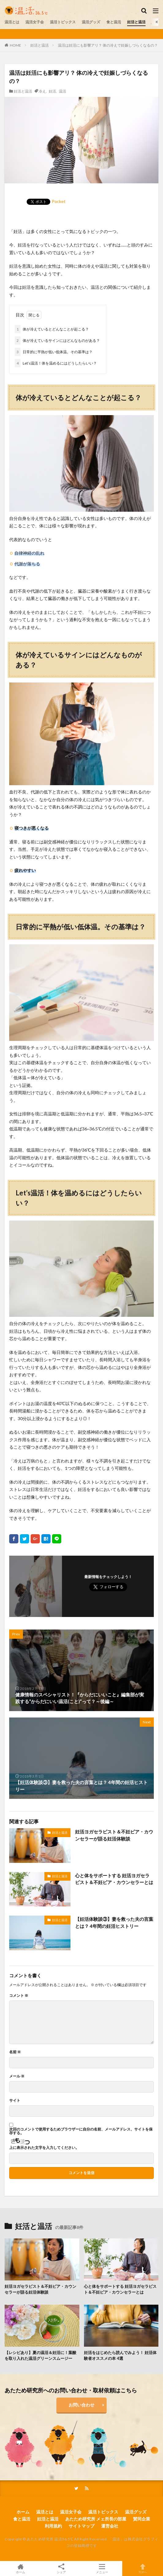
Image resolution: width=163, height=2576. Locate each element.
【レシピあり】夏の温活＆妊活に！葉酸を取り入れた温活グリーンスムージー (40, 2355)
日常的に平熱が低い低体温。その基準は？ (54, 352)
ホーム (23, 2511)
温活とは (12, 22)
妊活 (52, 91)
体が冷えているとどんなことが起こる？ (52, 329)
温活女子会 (34, 22)
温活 (62, 91)
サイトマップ (81, 2525)
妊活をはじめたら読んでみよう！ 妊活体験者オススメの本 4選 (120, 2355)
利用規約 (53, 2525)
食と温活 (113, 22)
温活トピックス (63, 22)
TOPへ (142, 2568)
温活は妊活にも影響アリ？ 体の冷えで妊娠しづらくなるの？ (108, 45)
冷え (42, 91)
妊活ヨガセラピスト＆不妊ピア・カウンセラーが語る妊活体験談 (114, 1835)
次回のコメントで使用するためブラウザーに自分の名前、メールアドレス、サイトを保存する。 (81, 2131)
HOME (15, 45)
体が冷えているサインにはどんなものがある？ (57, 340)
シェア (61, 2568)
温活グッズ (91, 22)
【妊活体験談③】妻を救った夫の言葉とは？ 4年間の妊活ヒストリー (114, 1922)
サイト (14, 2100)
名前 (15, 2052)
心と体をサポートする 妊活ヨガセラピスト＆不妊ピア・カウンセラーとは (114, 1879)
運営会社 (109, 2525)
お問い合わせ (81, 2404)
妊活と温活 (136, 22)
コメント (18, 1995)
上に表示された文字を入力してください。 (44, 2148)
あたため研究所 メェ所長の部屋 (95, 2518)
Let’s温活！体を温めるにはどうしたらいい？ (56, 363)
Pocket (59, 201)
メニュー (102, 2568)
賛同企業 (141, 2518)
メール (17, 2076)
